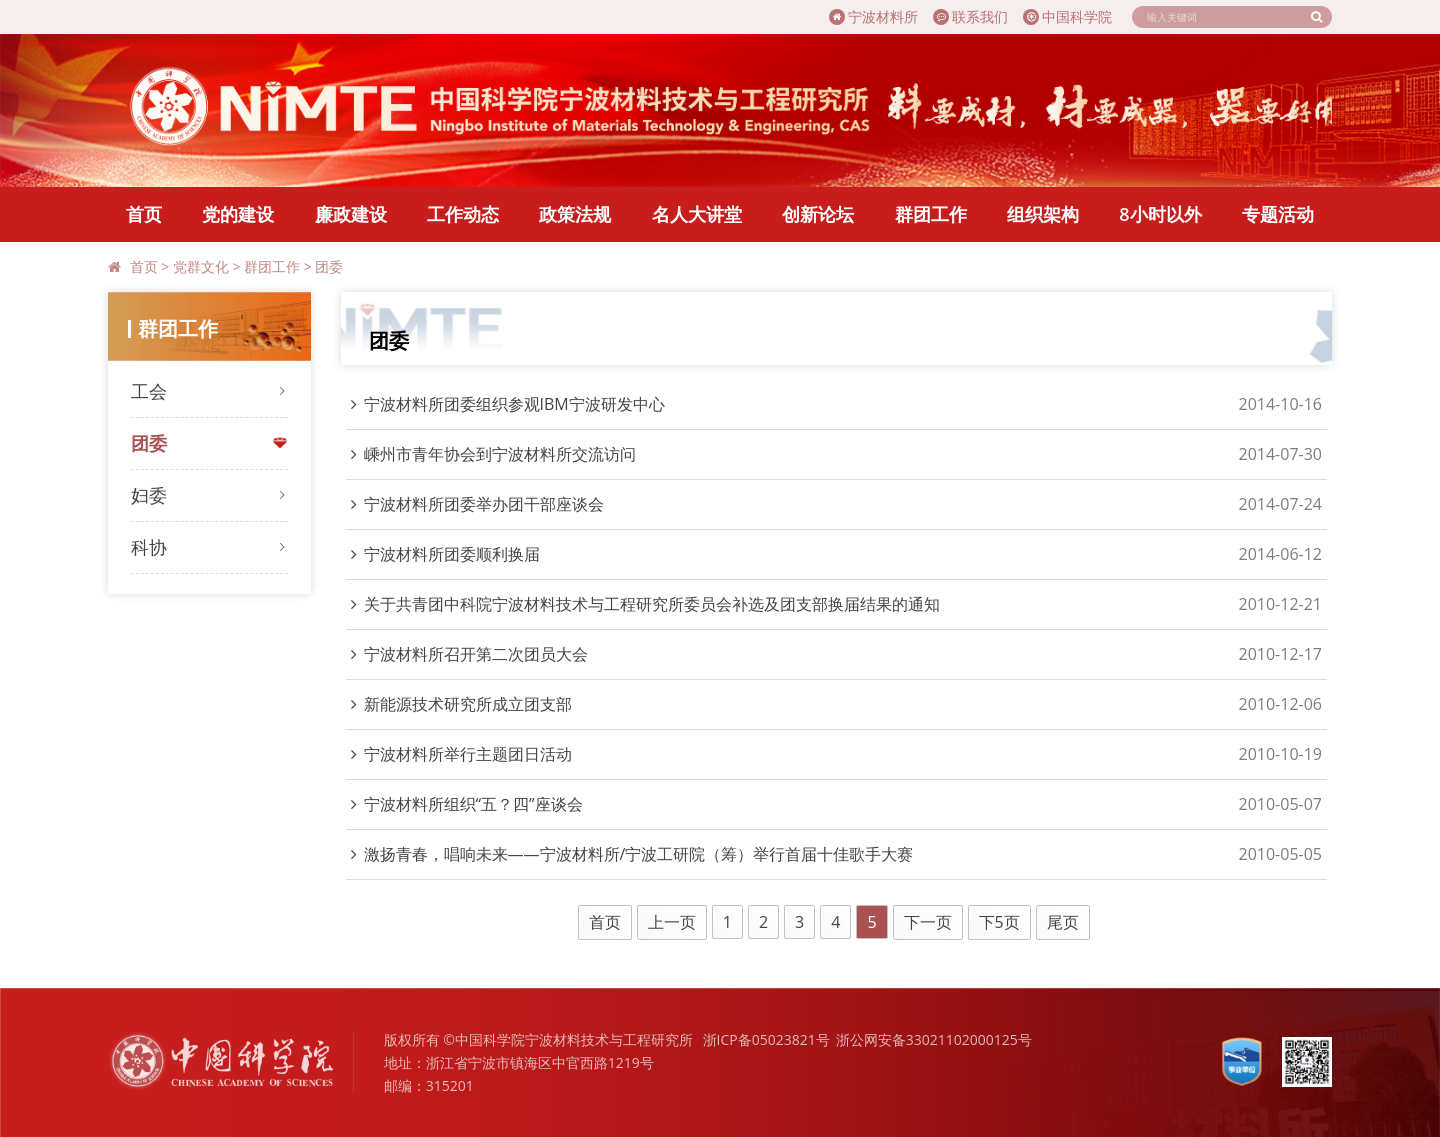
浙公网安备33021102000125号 (934, 1039)
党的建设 (238, 214)
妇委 (149, 495)
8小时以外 (1160, 214)
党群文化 (201, 266)
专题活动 (1278, 214)
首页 (144, 214)
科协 (149, 547)
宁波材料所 (873, 16)
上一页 (672, 922)
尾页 (1063, 922)
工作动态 (463, 214)
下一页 (928, 922)
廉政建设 (351, 214)
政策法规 (575, 214)
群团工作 (931, 214)
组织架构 (1043, 214)
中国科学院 (1067, 16)
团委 (329, 266)
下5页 (999, 922)
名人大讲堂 (697, 214)
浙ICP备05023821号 (766, 1039)
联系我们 (970, 16)
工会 (149, 391)
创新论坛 (818, 214)
